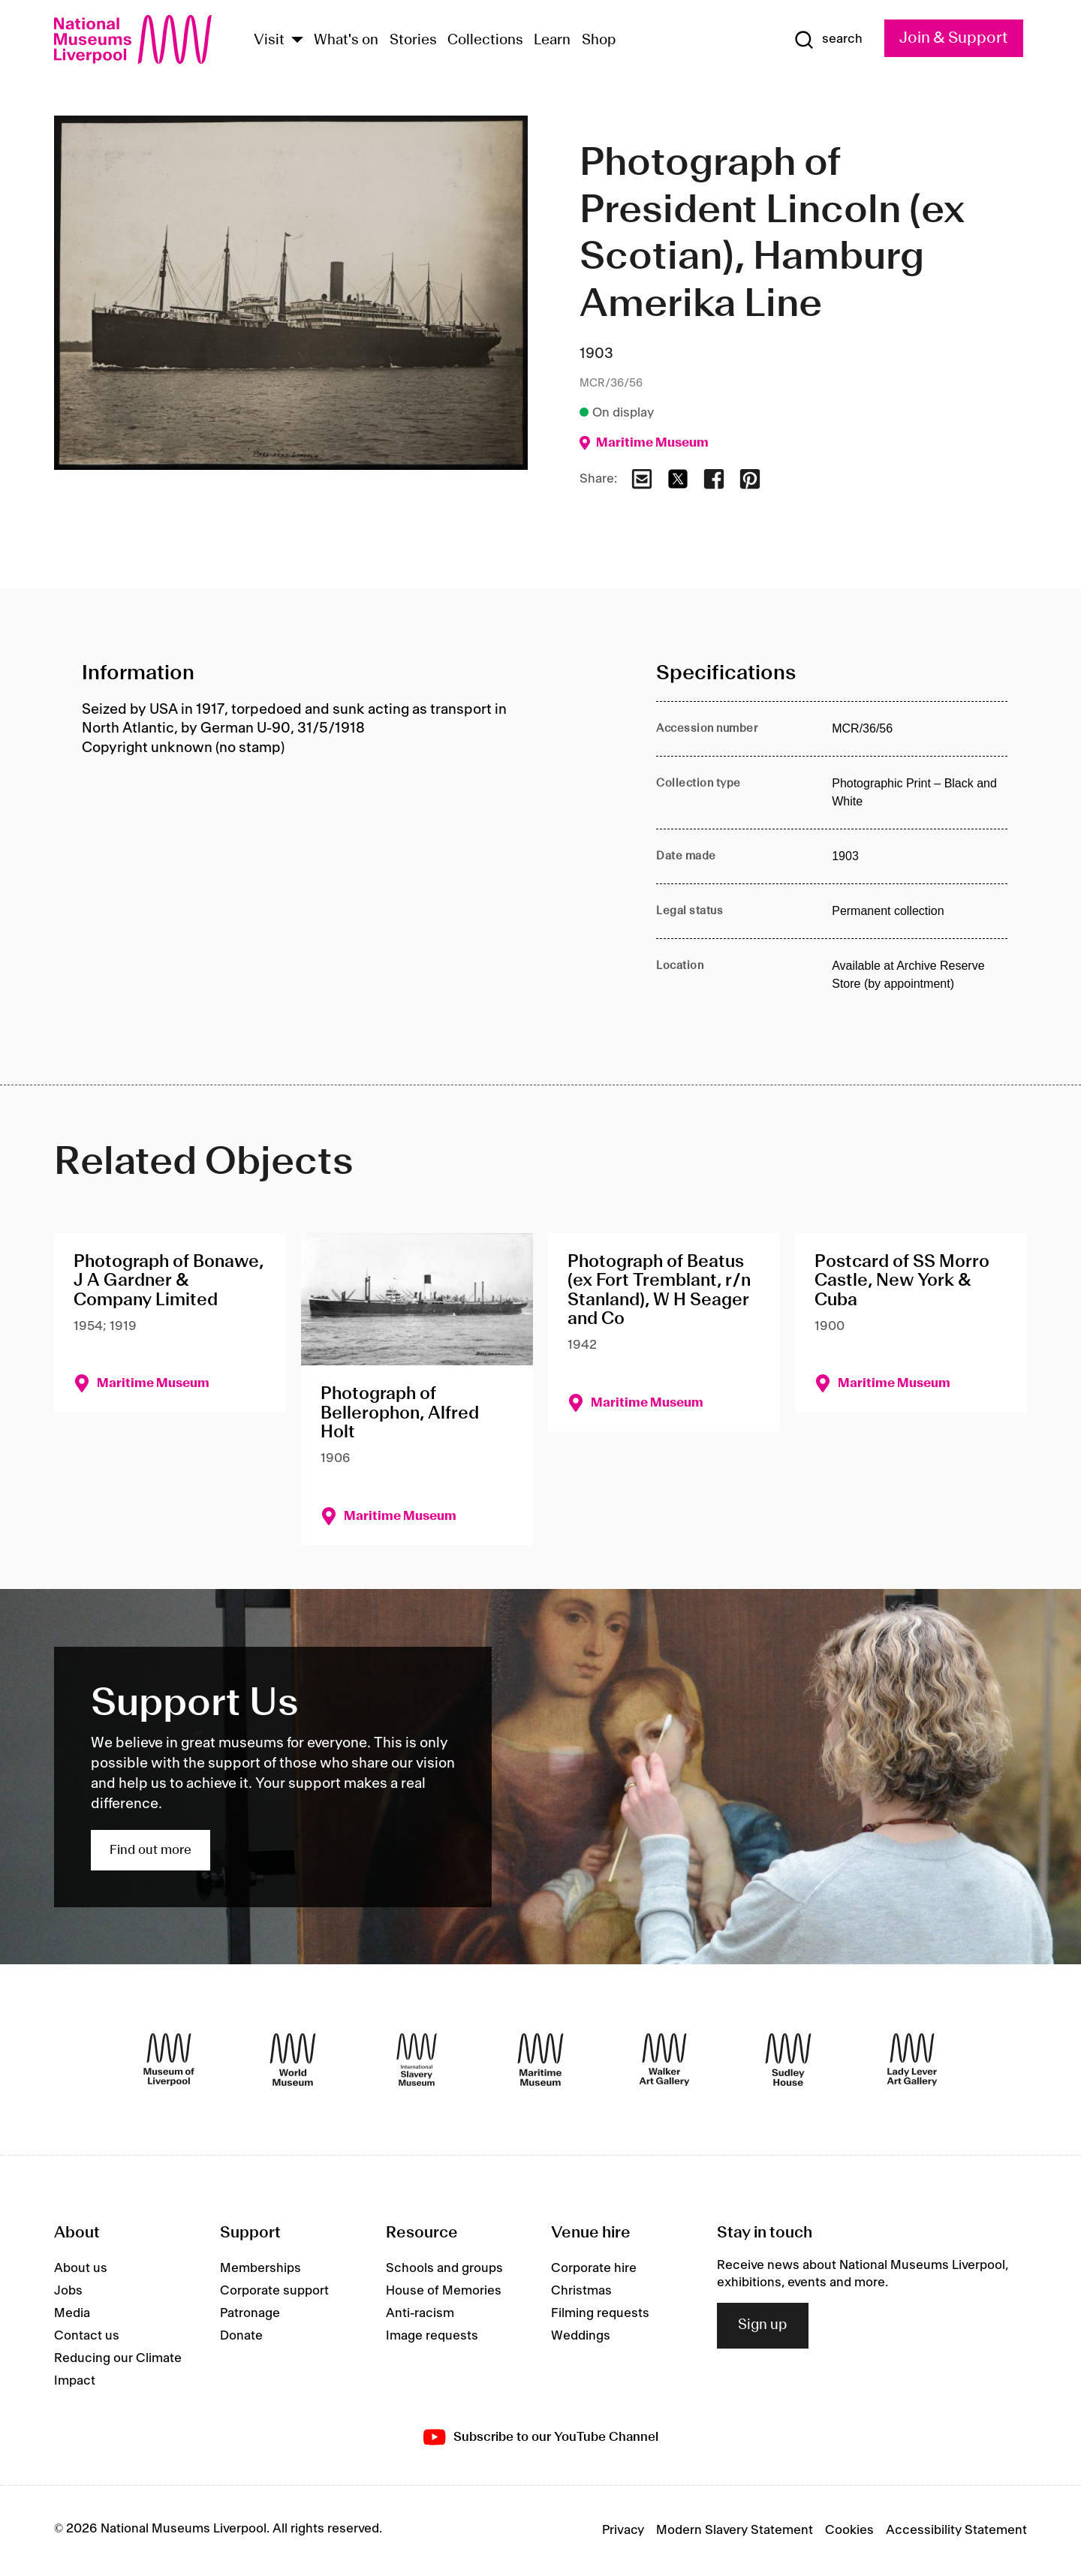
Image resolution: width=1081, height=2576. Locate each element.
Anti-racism (420, 2313)
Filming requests (600, 2313)
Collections (485, 40)
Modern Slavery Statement (734, 2530)
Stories (413, 40)
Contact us (86, 2336)
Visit (269, 40)
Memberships (260, 2268)
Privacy (623, 2530)
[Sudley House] (788, 2059)
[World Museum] (292, 2059)
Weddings (580, 2336)
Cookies (849, 2530)
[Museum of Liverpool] (169, 2059)
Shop (599, 40)
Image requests (432, 2336)
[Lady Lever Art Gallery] (912, 2059)
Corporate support (274, 2291)
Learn (552, 40)
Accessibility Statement (956, 2530)
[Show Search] (828, 39)
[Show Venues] (297, 41)
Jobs (68, 2291)
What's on (346, 40)
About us (80, 2268)
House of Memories (443, 2291)
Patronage (250, 2313)
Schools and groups (444, 2268)
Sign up (762, 2325)
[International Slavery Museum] (416, 2059)
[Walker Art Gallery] (664, 2059)
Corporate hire (594, 2268)
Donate (241, 2336)
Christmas (581, 2291)
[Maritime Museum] (540, 2059)
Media (72, 2313)
